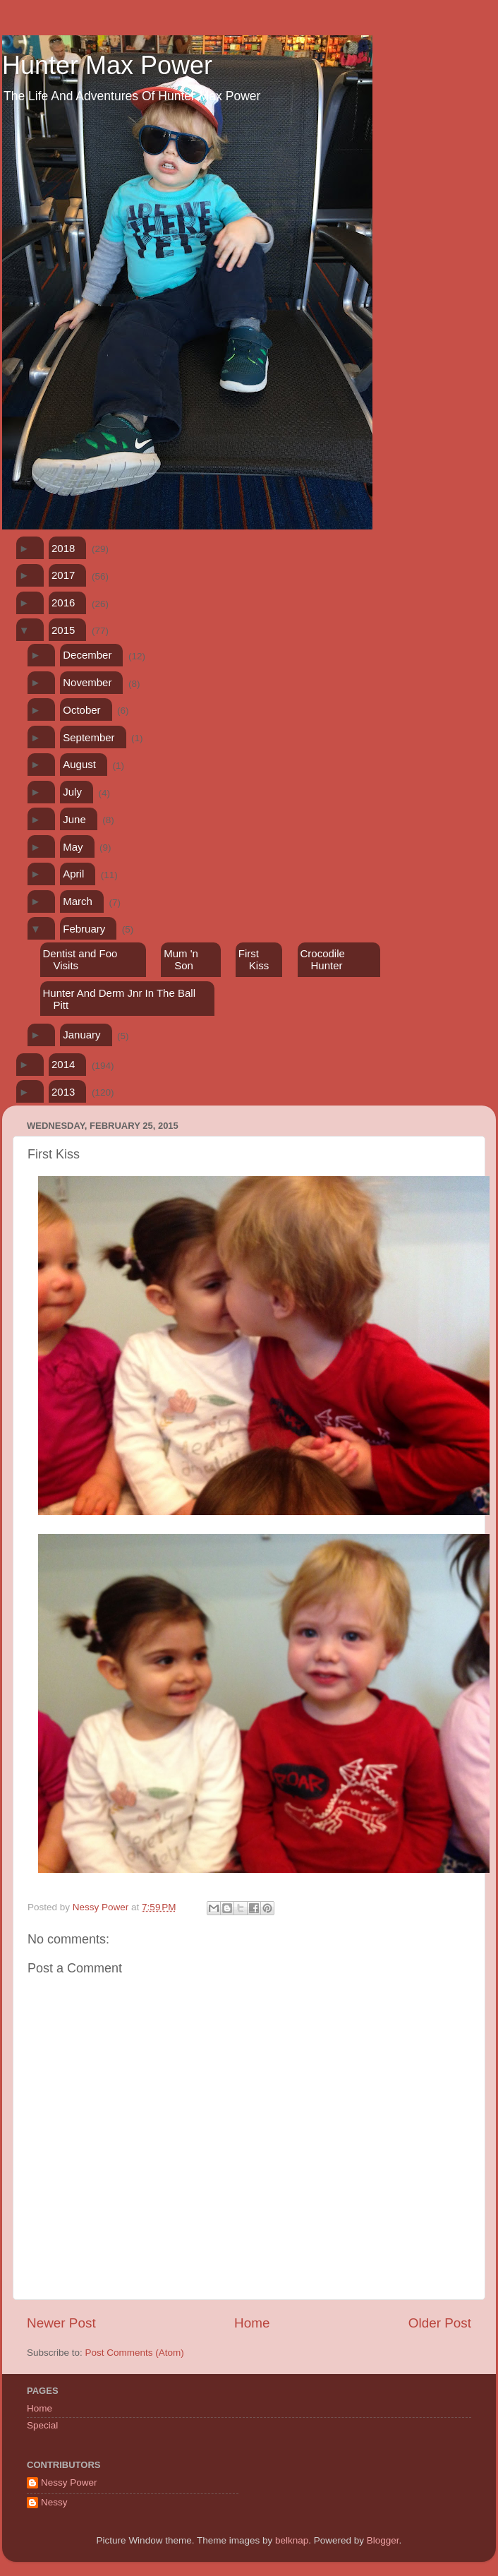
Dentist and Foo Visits (79, 959)
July (72, 792)
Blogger (383, 2540)
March (77, 901)
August (79, 764)
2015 (63, 630)
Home (251, 2323)
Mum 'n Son (181, 959)
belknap (291, 2540)
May (73, 847)
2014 (63, 1064)
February (84, 929)
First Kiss (253, 959)
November (87, 682)
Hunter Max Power (107, 65)
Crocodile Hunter (322, 959)
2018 (63, 548)
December (87, 655)
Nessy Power (69, 2482)
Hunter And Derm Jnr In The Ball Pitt (118, 999)
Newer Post (61, 2323)
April (73, 874)
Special (42, 2425)
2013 (63, 1092)
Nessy (54, 2502)
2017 (63, 575)
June (74, 819)
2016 (63, 603)
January (81, 1035)
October (81, 710)
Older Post (439, 2323)
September (88, 737)
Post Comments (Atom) (134, 2352)
